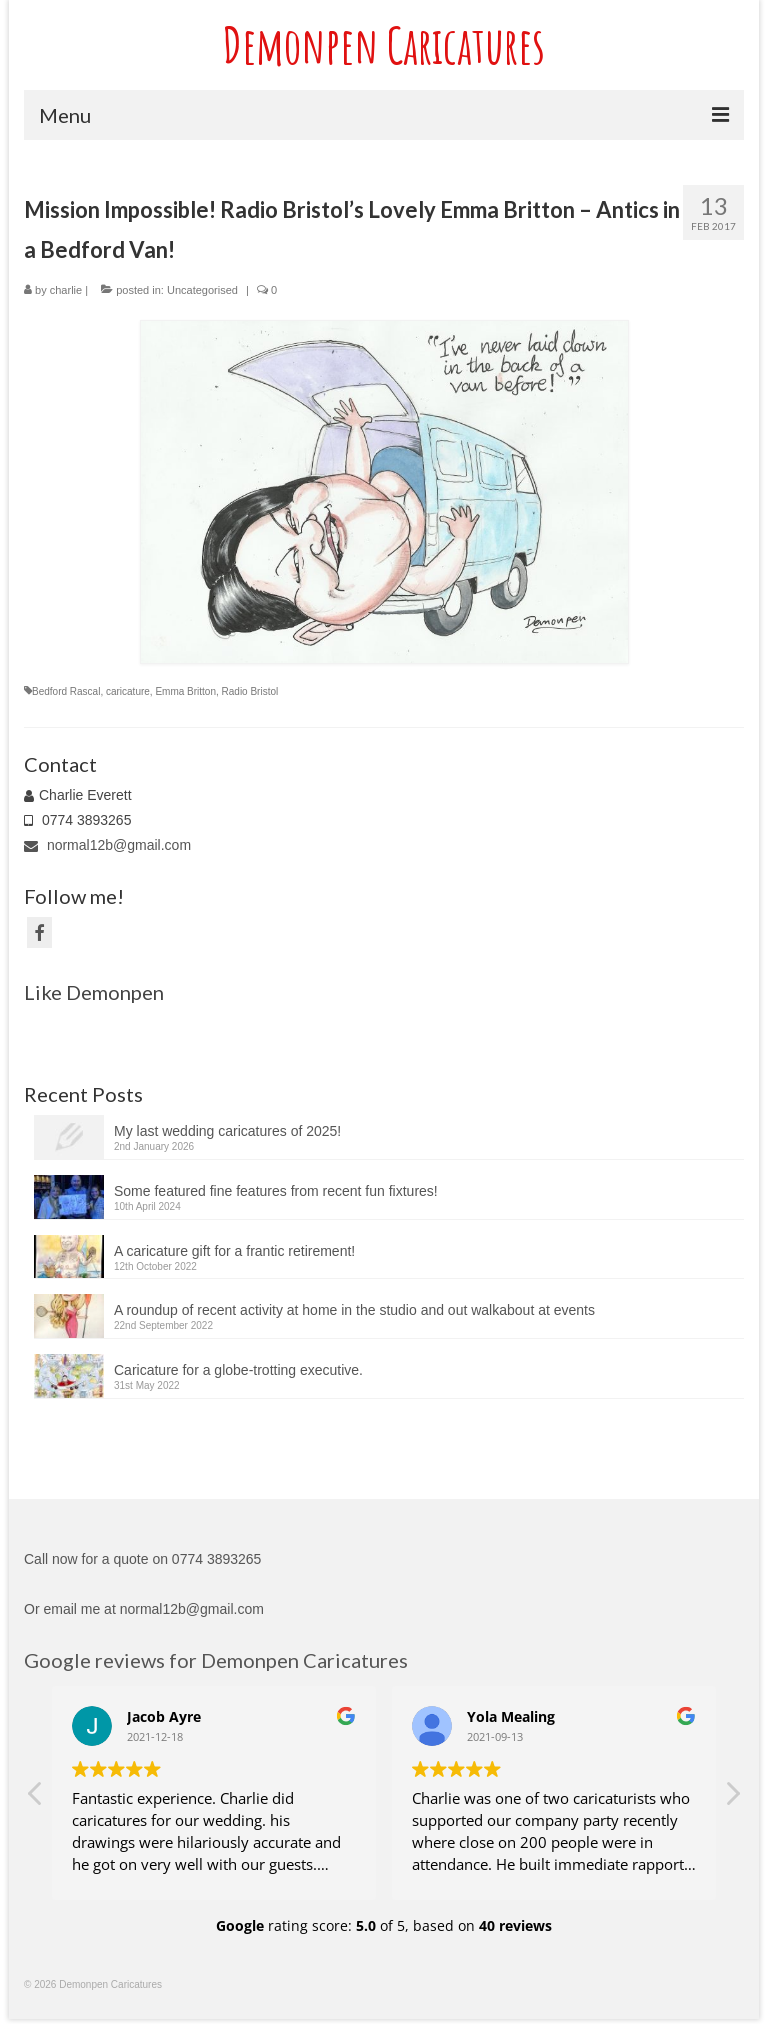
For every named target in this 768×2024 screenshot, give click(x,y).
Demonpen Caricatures (384, 44)
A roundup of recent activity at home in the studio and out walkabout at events (354, 1310)
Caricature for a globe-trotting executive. (238, 1370)
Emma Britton (185, 691)
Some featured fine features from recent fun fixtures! (276, 1191)
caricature (128, 691)
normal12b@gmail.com (107, 845)
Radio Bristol (250, 691)
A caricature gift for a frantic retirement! (234, 1251)
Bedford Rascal (66, 691)
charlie (66, 290)
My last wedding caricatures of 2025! (227, 1131)
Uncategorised (202, 290)
